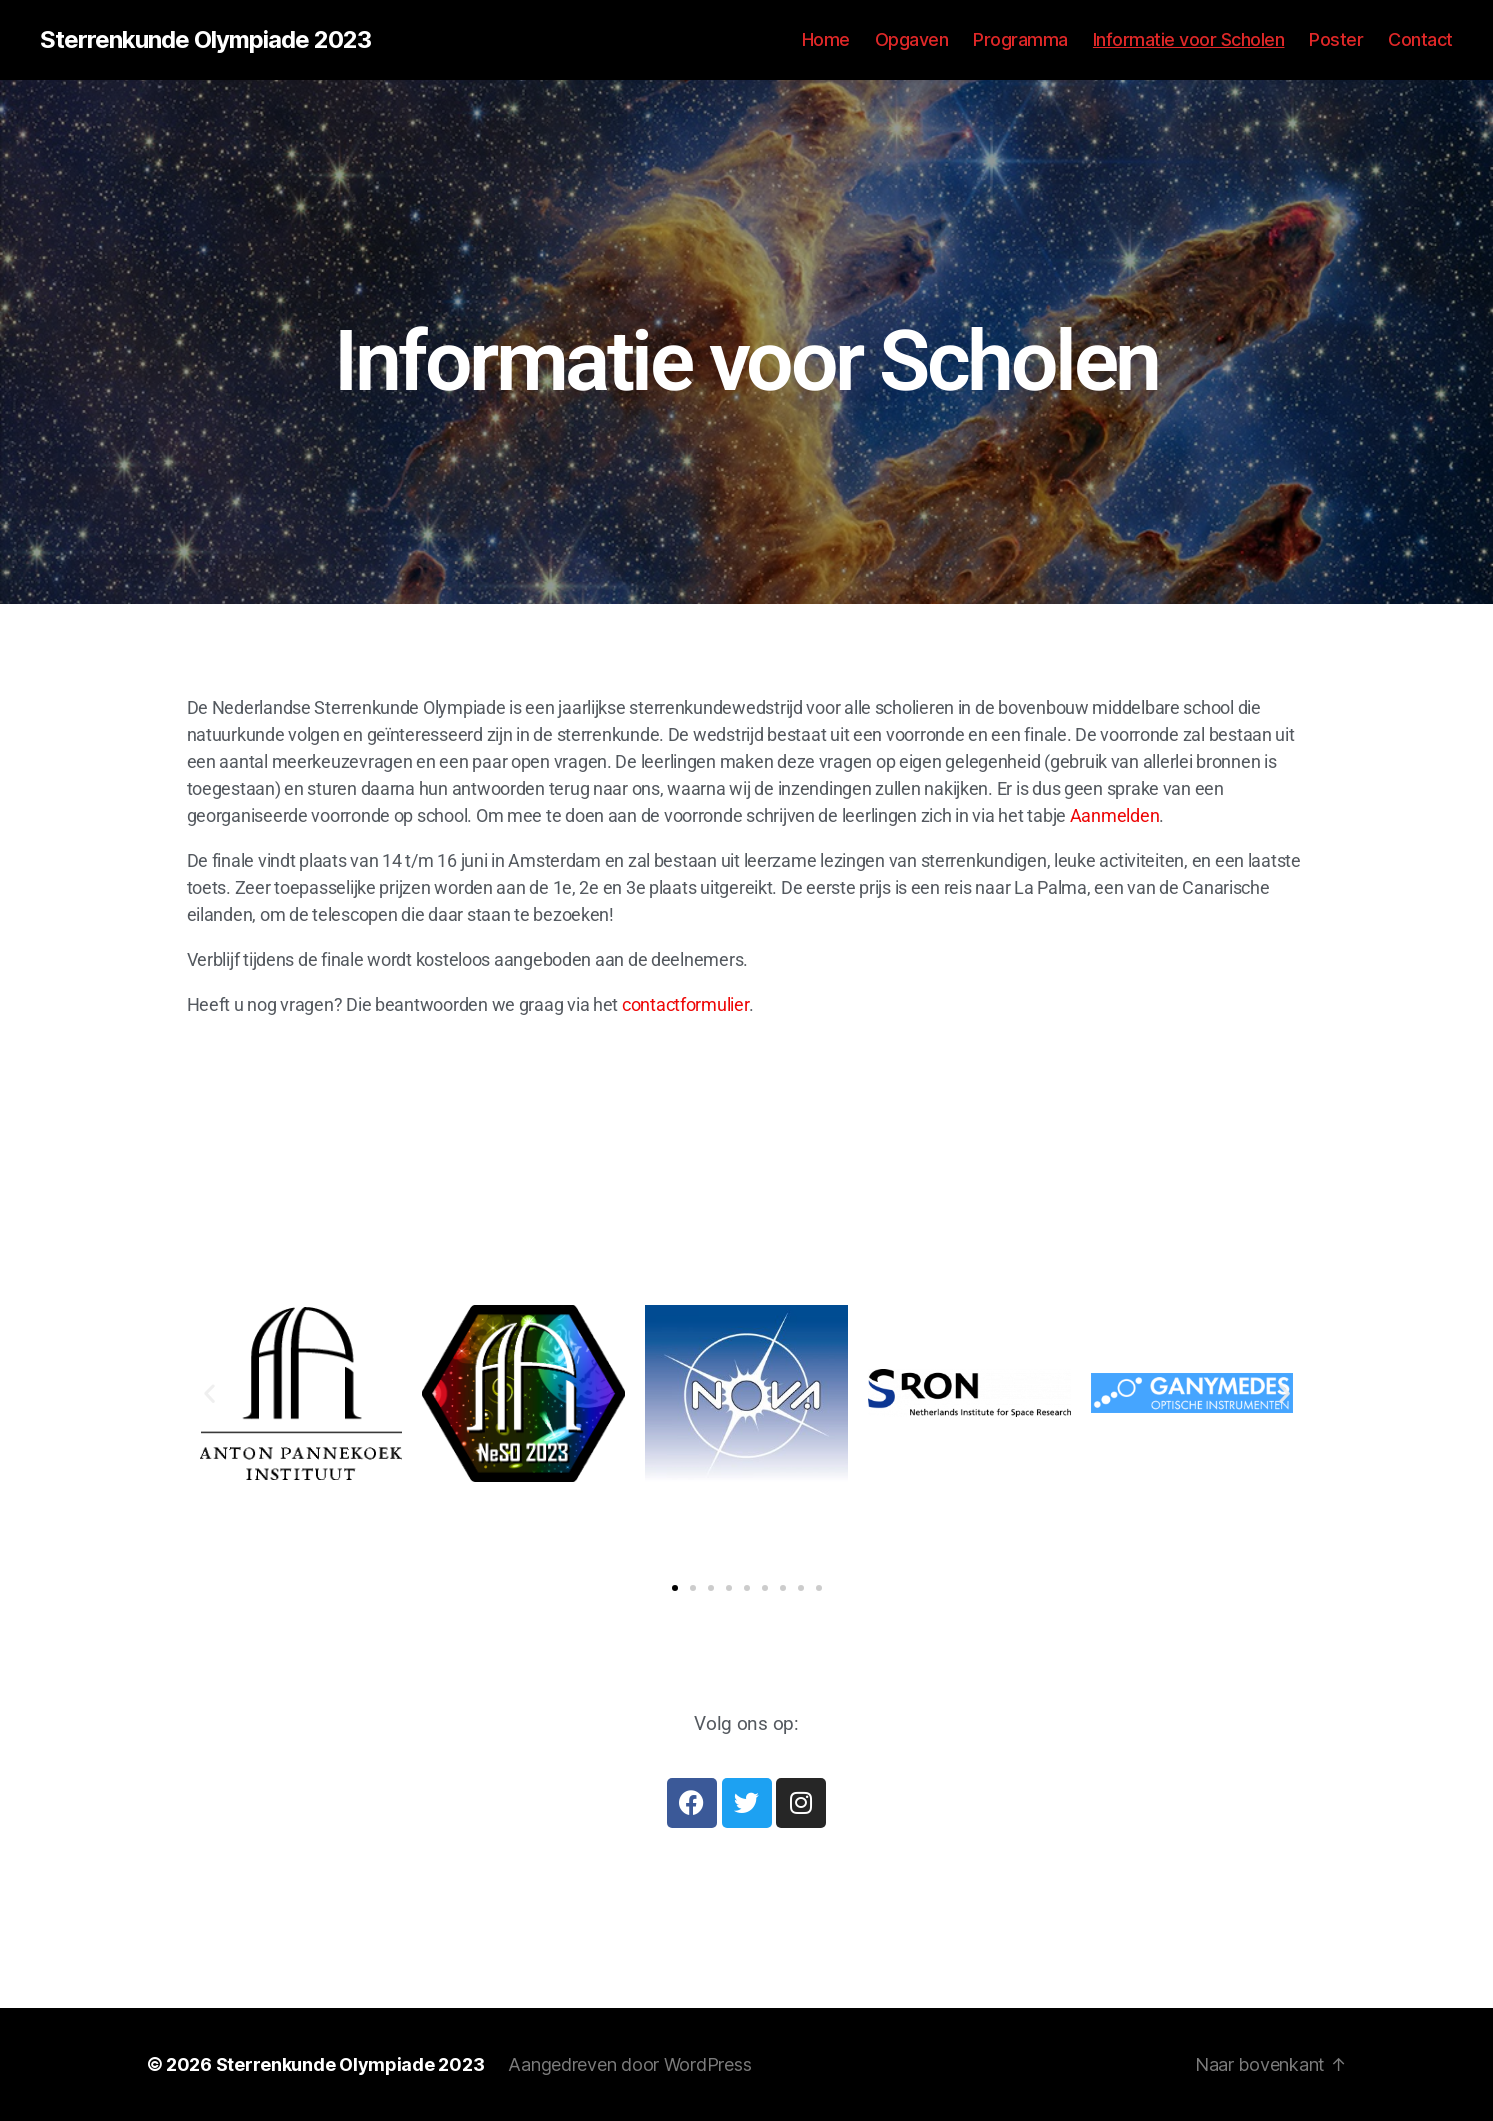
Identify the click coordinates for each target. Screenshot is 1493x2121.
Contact (1420, 39)
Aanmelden (1115, 815)
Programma (1020, 39)
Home (826, 39)
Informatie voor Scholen (1189, 39)
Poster (1336, 39)
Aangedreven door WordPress (629, 2064)
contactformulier (685, 1004)
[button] (209, 1393)
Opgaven (912, 39)
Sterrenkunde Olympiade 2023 (205, 40)
